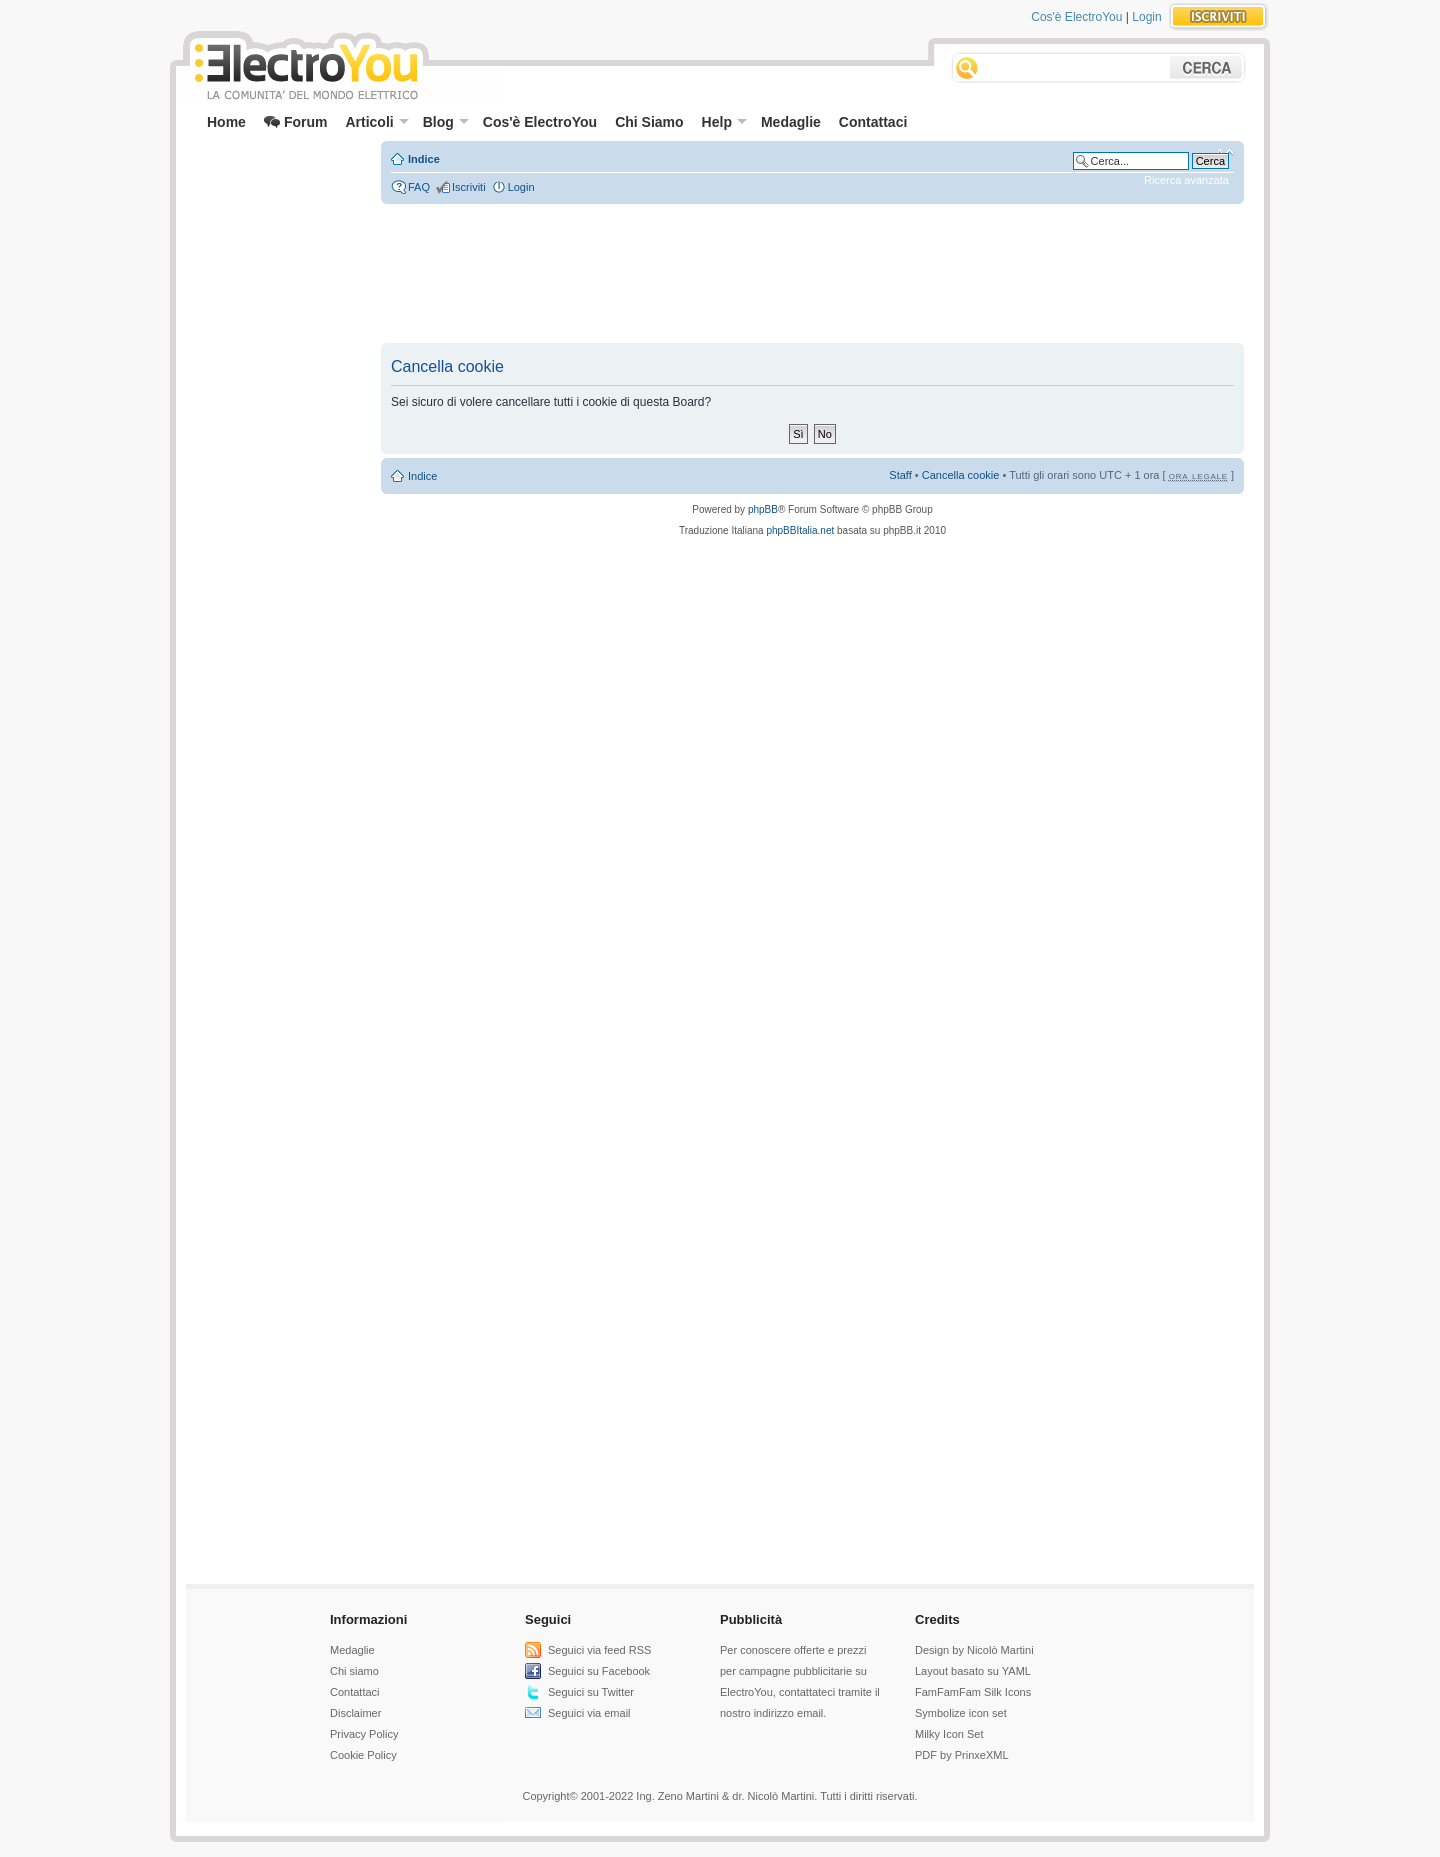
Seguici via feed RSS (599, 1650)
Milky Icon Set (949, 1734)
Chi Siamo (649, 122)
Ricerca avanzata (1186, 180)
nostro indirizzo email (771, 1713)
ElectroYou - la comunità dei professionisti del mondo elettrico (305, 68)
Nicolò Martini (1000, 1650)
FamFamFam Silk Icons (973, 1692)
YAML (1016, 1671)
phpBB (763, 509)
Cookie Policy (363, 1755)
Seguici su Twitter (591, 1692)
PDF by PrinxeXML (962, 1755)
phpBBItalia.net (800, 530)
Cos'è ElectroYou (1076, 17)
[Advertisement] (276, 186)
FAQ (419, 187)
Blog (446, 122)
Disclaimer (355, 1713)
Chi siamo (354, 1671)
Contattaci (873, 122)
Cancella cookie (961, 475)
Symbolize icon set (961, 1713)
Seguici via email (589, 1713)
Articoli (376, 122)
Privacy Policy (364, 1734)
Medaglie (791, 122)
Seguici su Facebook (599, 1671)
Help (724, 122)
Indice (424, 159)
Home (226, 122)
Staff (900, 475)
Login (1146, 17)
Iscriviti (469, 187)
